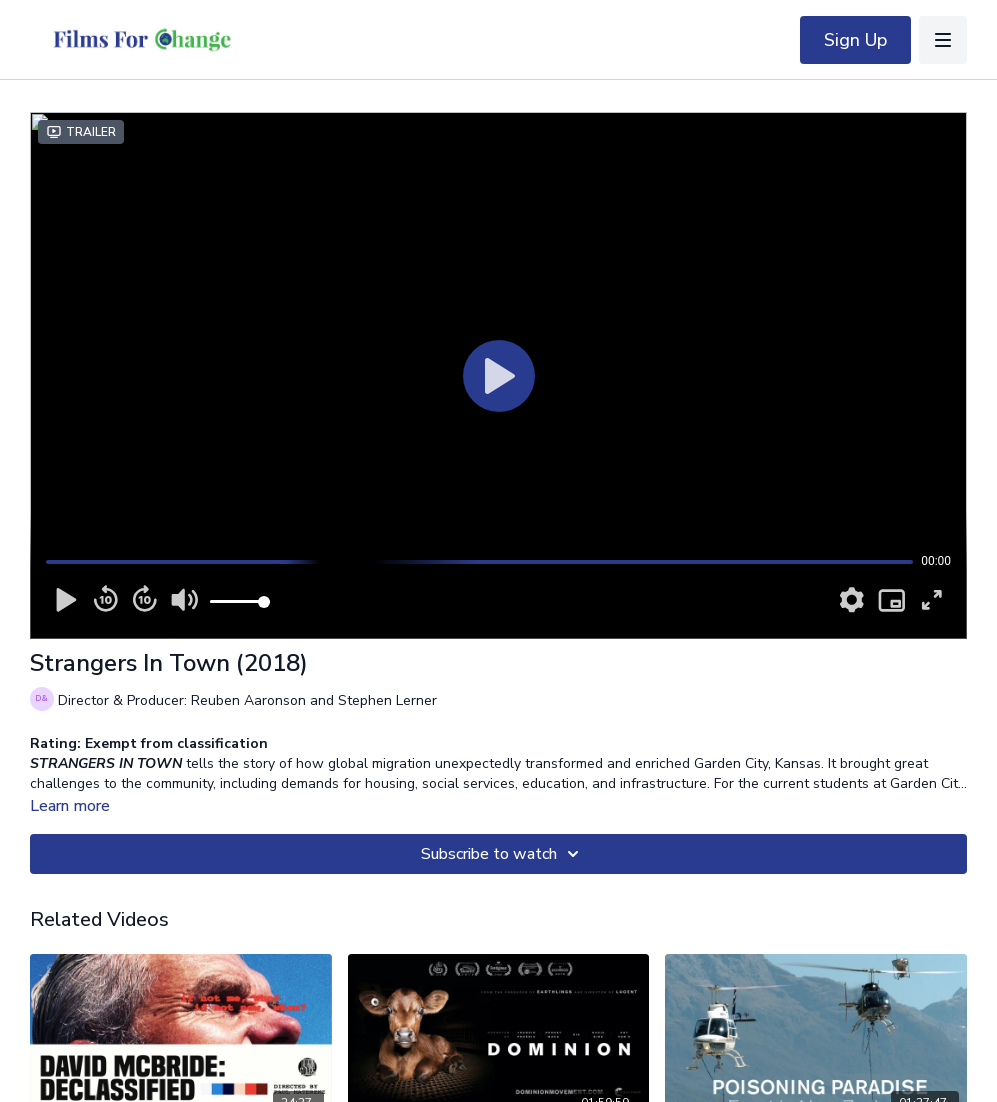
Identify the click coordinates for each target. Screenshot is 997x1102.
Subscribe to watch (503, 854)
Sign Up (855, 40)
